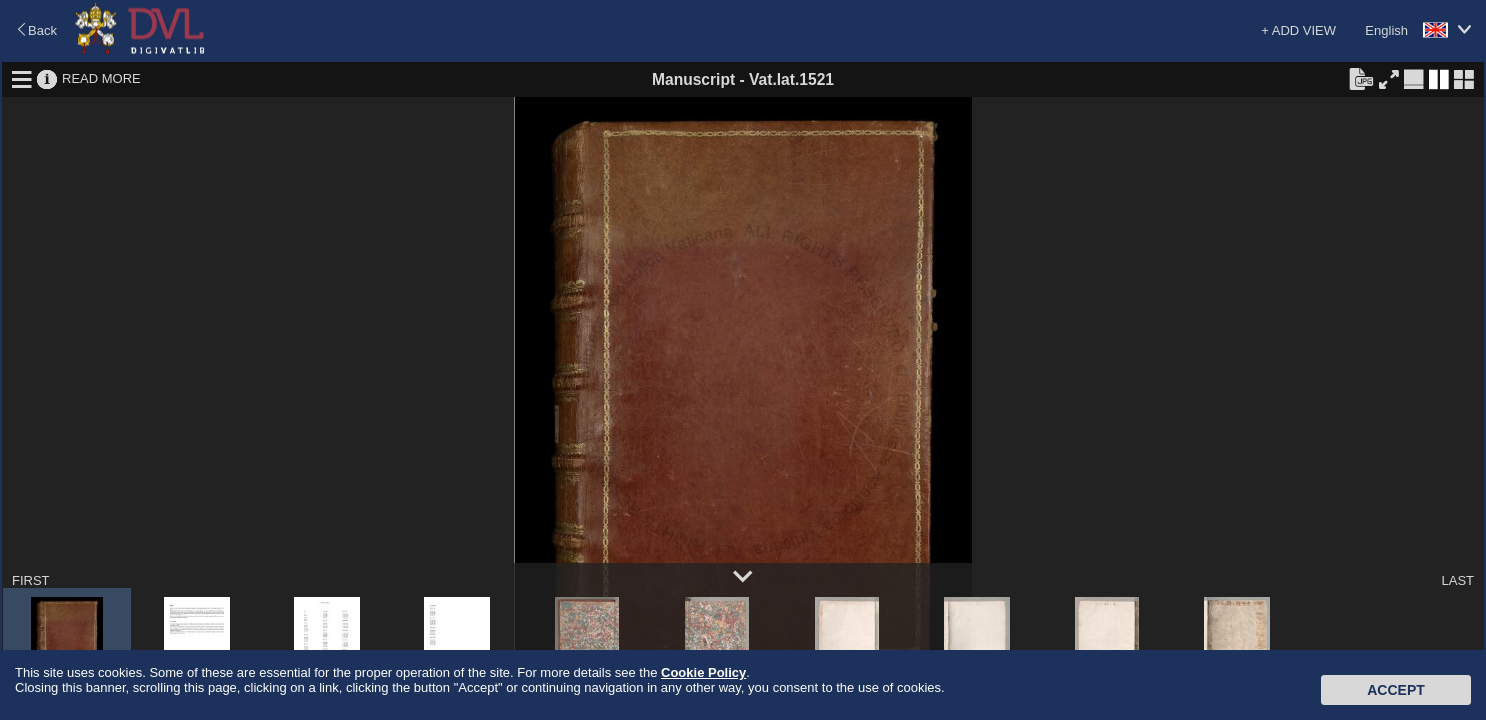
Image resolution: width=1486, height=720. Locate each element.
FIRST (31, 580)
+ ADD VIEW (1298, 30)
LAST (1457, 580)
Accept (1396, 690)
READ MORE (101, 78)
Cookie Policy (703, 672)
